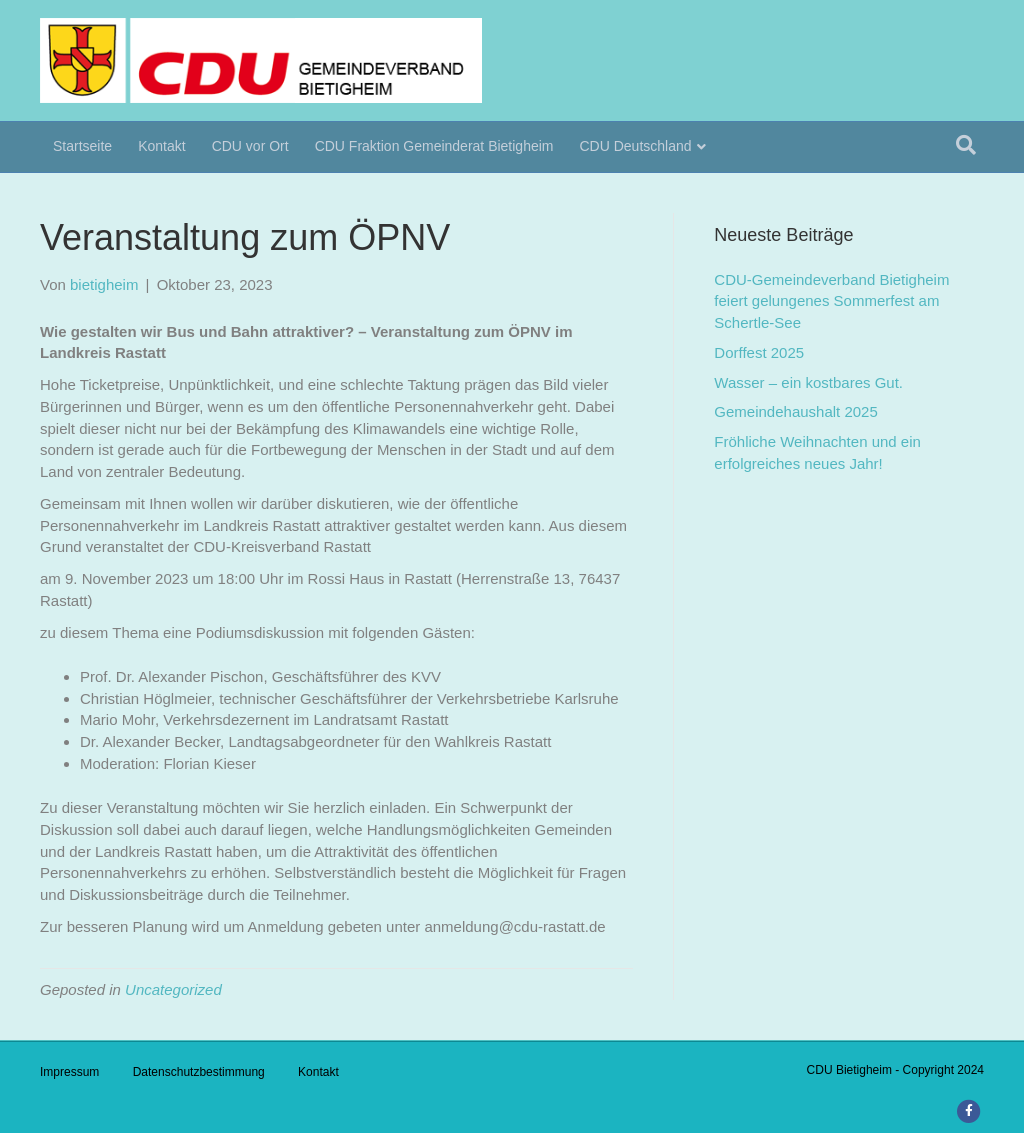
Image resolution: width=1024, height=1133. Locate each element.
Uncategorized (173, 989)
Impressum (69, 1072)
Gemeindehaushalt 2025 (795, 411)
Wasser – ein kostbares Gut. (808, 382)
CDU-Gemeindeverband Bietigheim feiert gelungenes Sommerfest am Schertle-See (831, 301)
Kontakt (161, 146)
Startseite (82, 146)
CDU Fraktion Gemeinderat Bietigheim (434, 146)
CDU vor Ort (250, 146)
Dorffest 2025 (759, 352)
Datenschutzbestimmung (199, 1072)
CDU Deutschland (636, 146)
